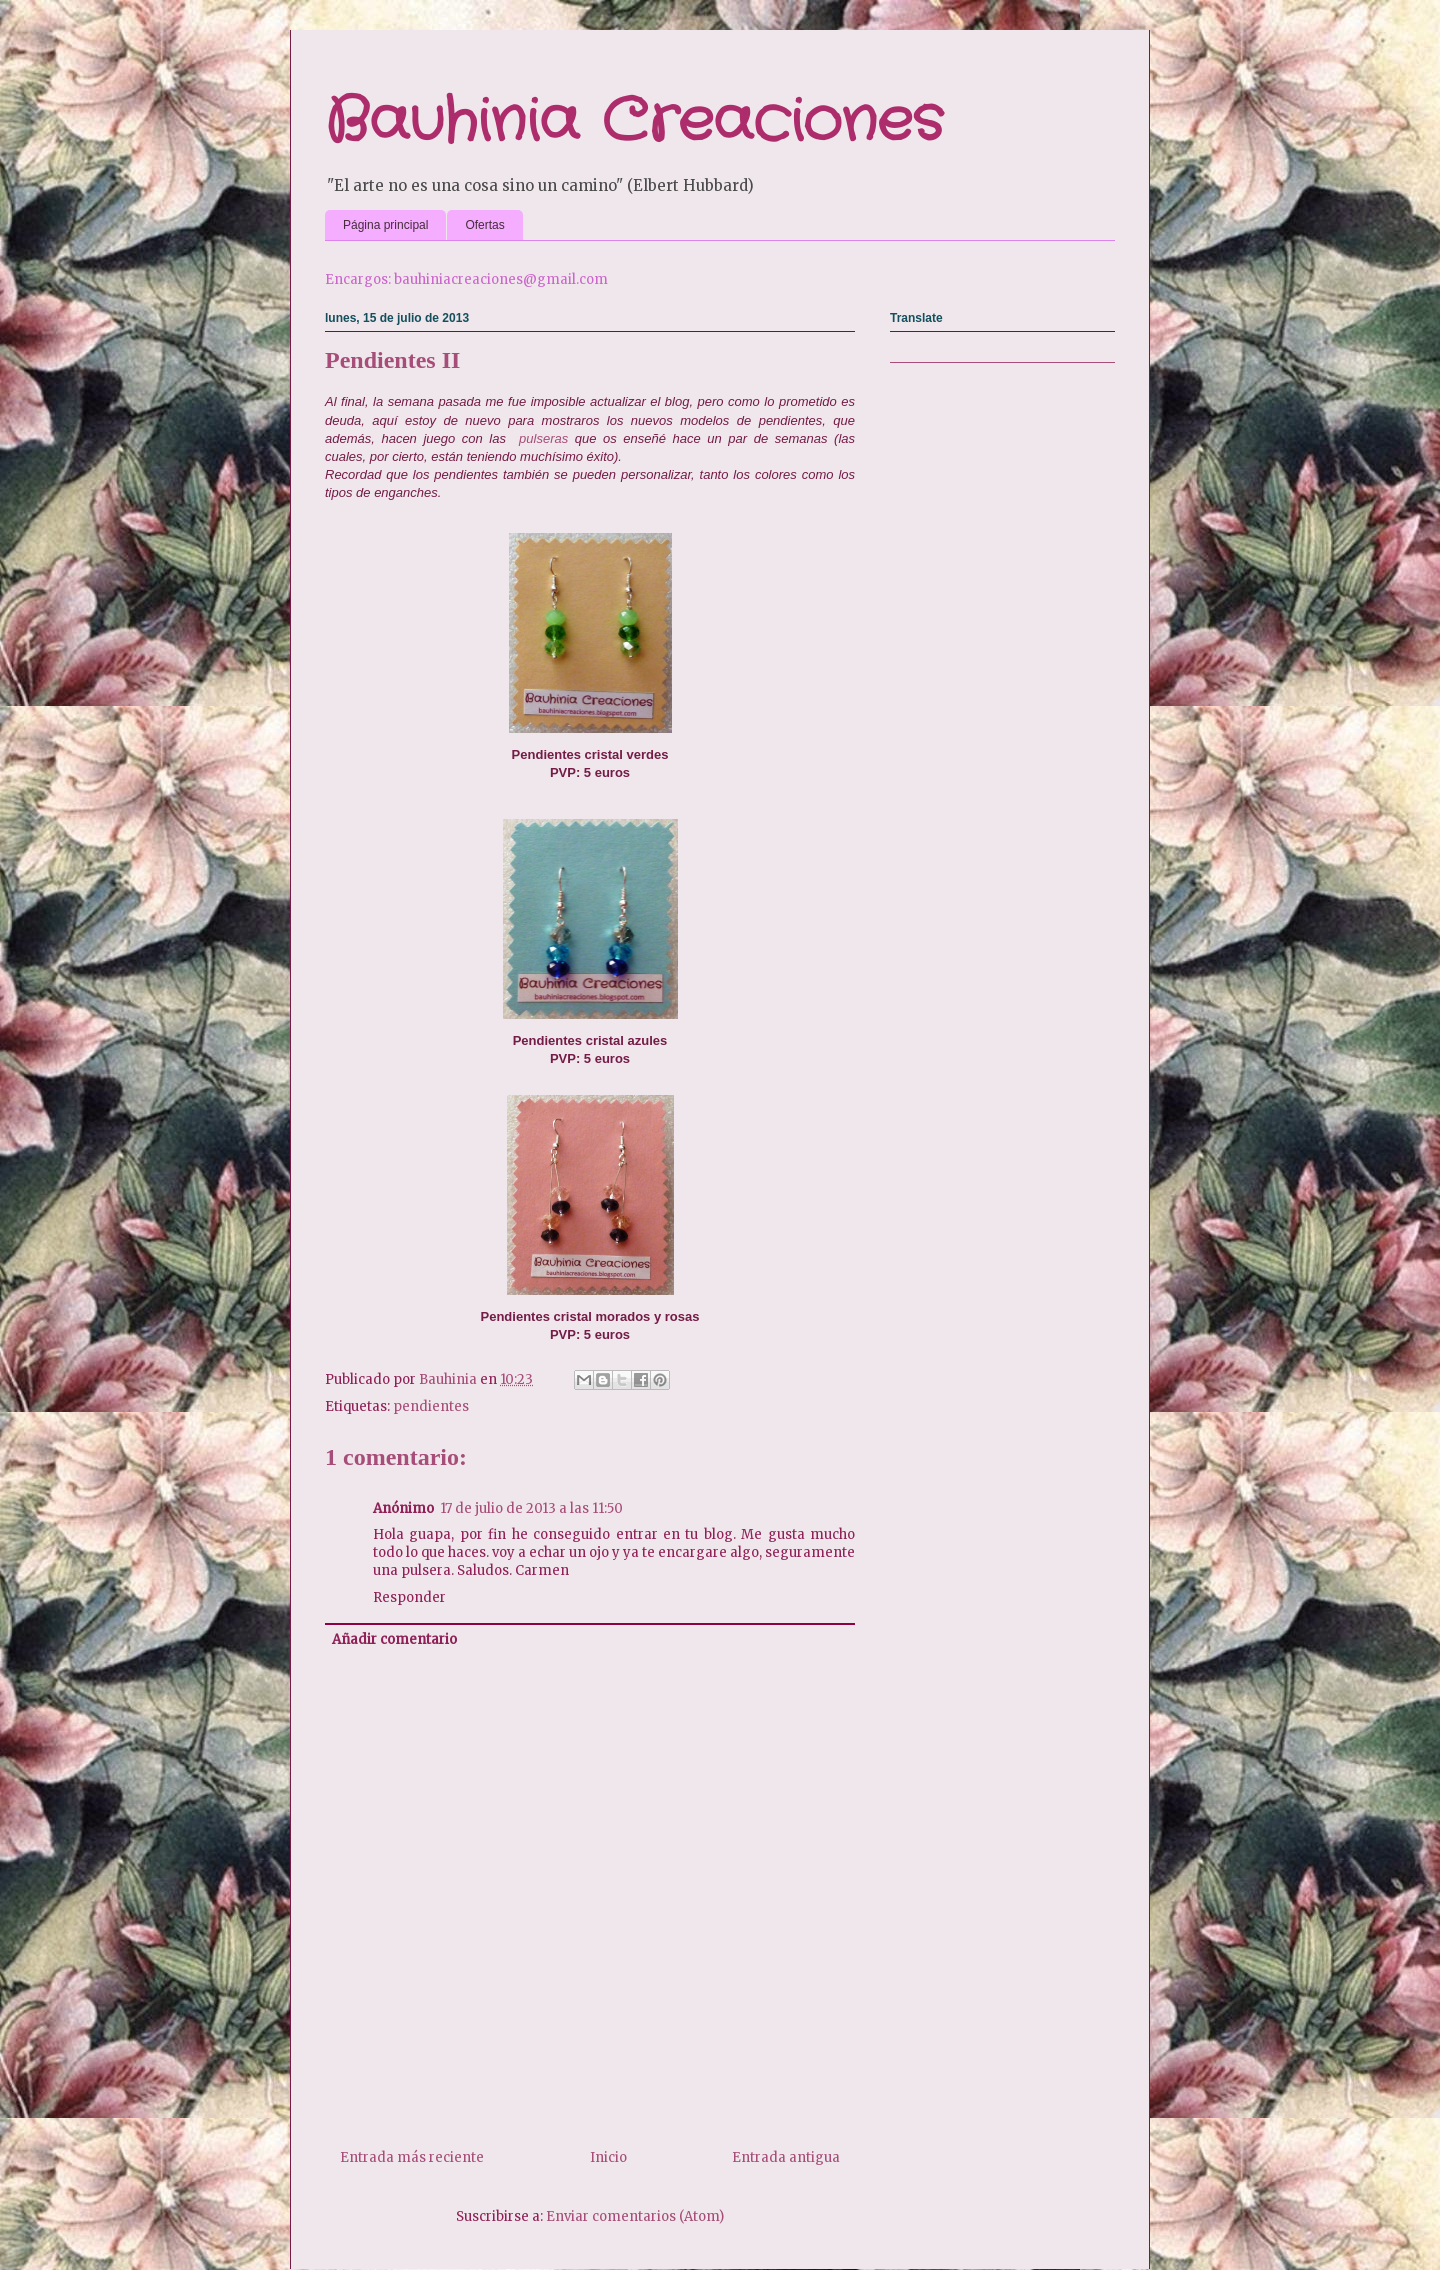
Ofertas (484, 225)
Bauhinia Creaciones (634, 122)
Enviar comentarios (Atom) (635, 2216)
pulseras (543, 438)
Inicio (608, 2157)
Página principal (385, 225)
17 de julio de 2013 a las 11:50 (531, 1508)
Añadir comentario (394, 1639)
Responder (409, 1597)
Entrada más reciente (412, 2157)
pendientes (431, 1406)
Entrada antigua (786, 2157)
